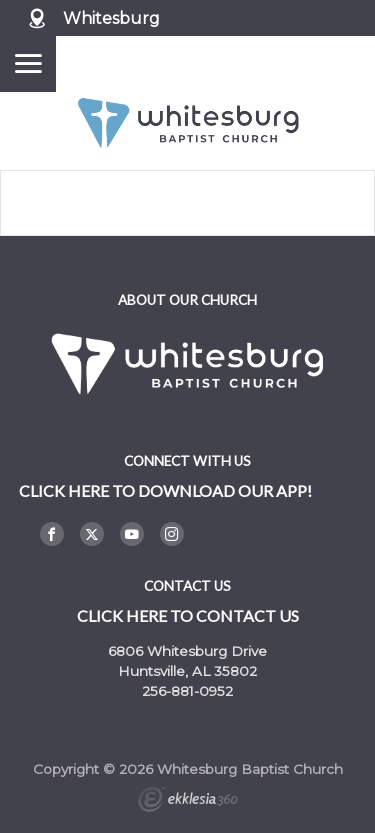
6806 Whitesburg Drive (187, 651)
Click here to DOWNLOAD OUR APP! (165, 490)
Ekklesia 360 (188, 802)
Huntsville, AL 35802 (187, 671)
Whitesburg (111, 18)
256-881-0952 (187, 691)
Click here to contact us (188, 615)
